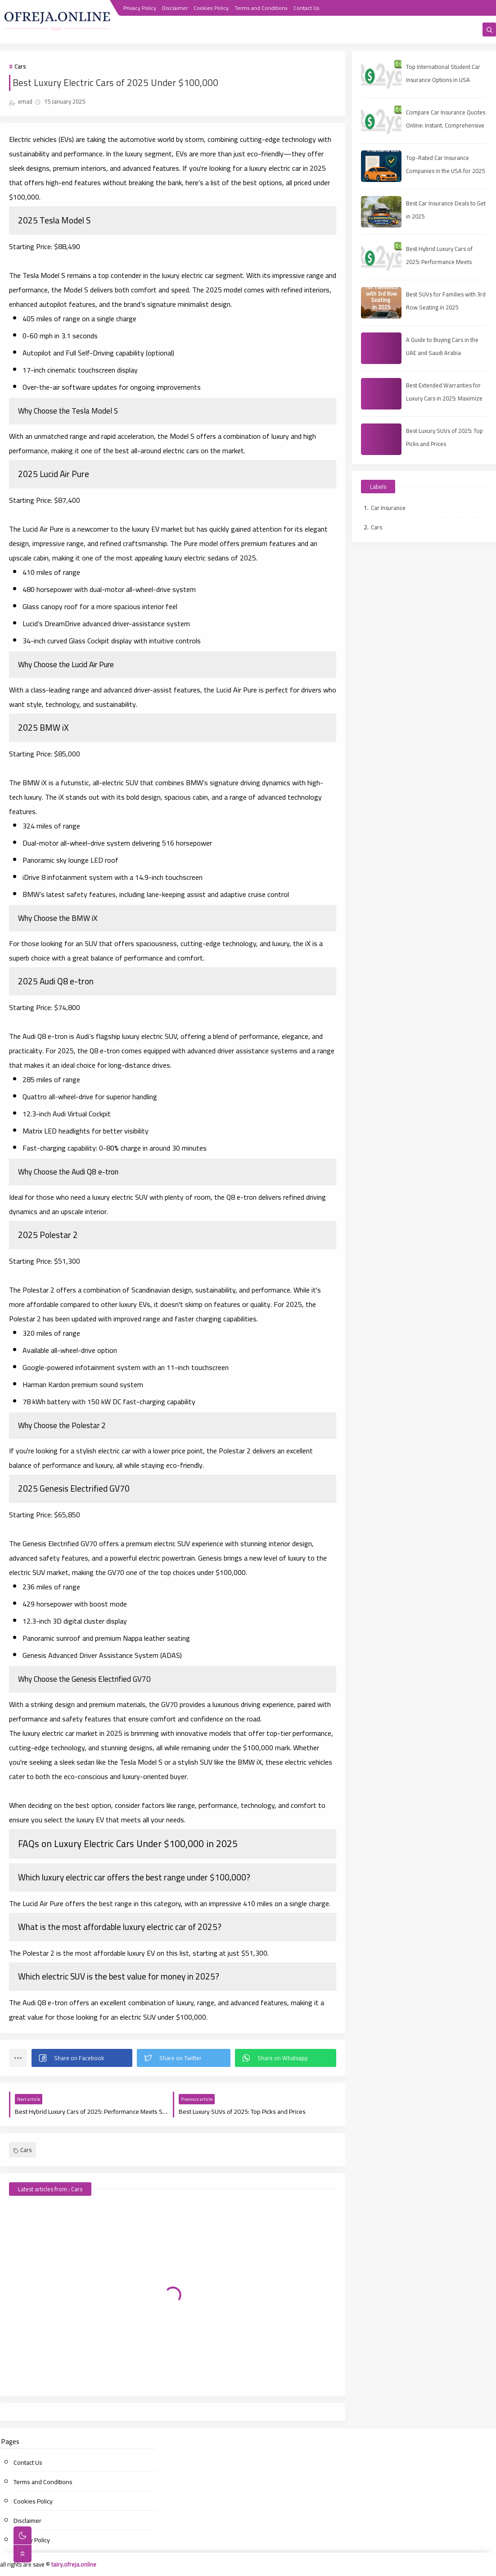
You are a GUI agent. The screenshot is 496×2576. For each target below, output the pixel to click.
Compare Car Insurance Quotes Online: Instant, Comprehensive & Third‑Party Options (445, 125)
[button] (82, 2058)
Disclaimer (175, 8)
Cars (20, 66)
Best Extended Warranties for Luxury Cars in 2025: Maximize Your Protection (444, 398)
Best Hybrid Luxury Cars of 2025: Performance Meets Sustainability (439, 261)
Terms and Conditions (261, 8)
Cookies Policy (211, 8)
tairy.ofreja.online (73, 2564)
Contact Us (306, 8)
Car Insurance (388, 507)
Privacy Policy (139, 8)
